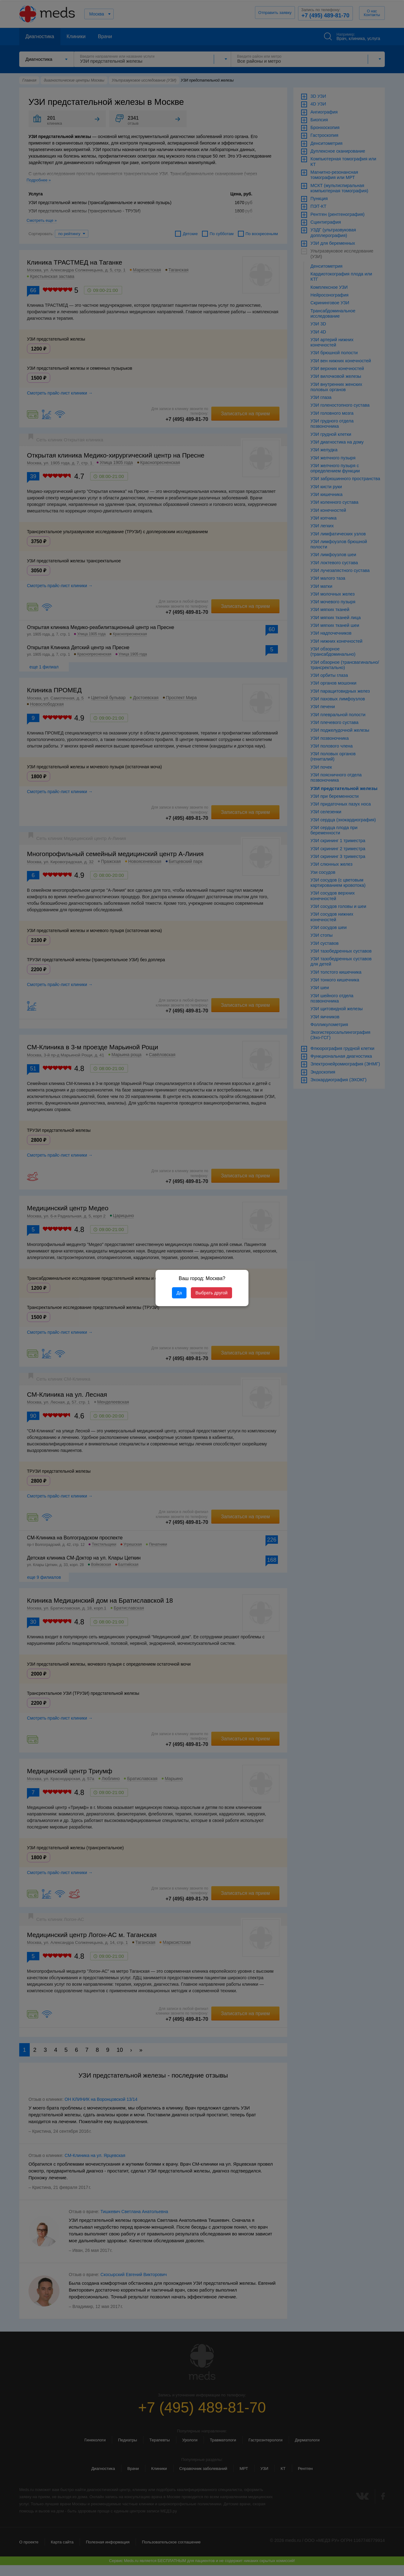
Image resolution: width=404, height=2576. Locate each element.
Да (179, 1292)
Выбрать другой (211, 1292)
